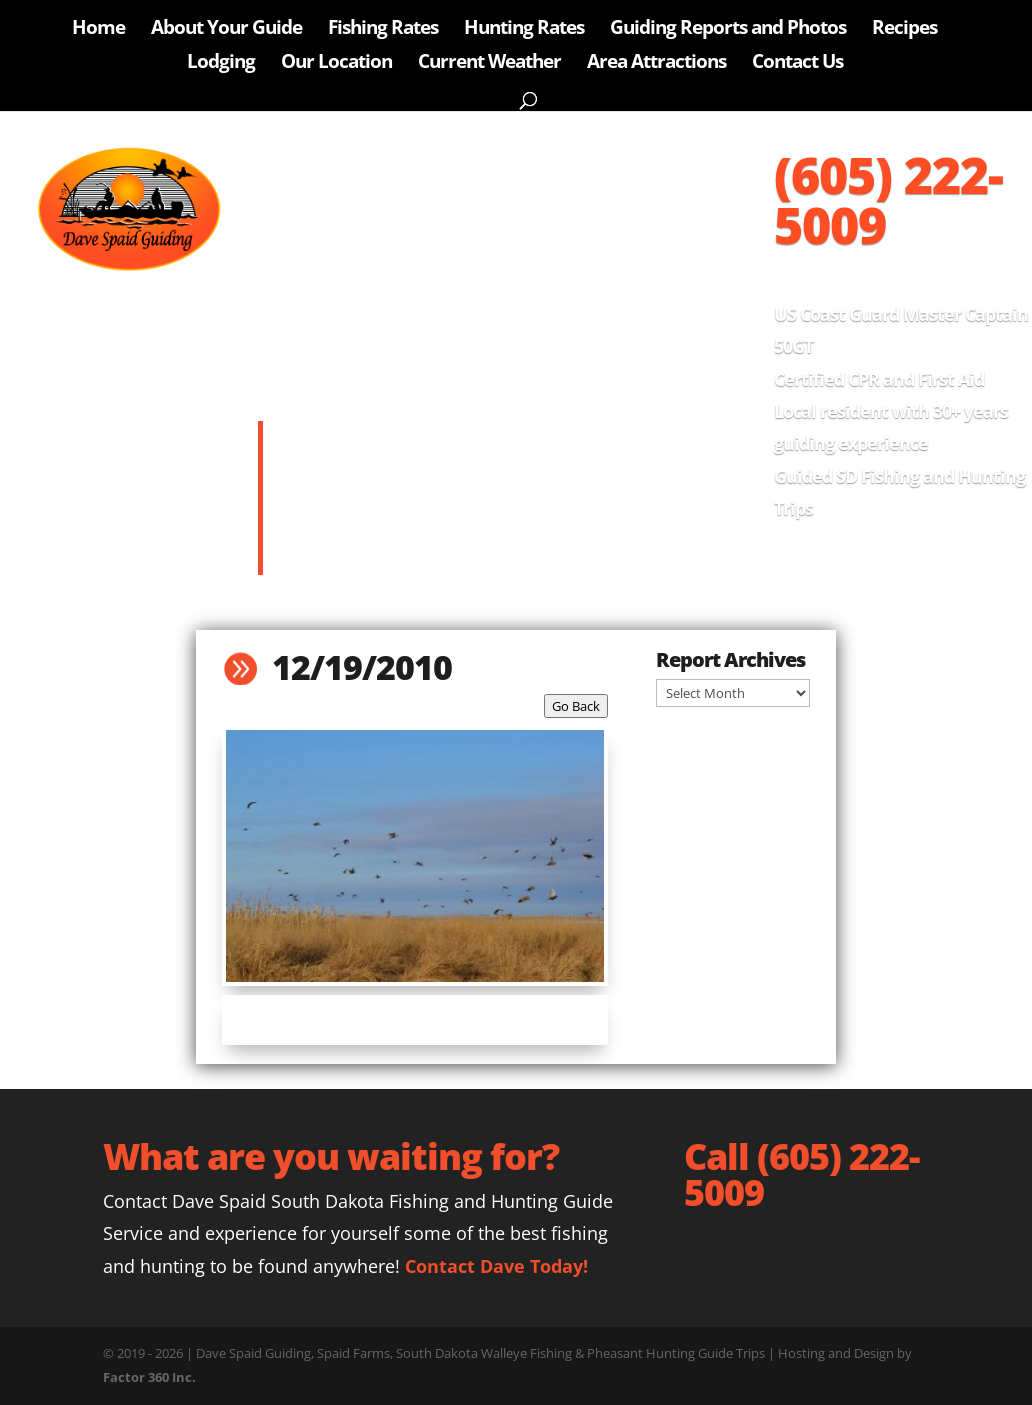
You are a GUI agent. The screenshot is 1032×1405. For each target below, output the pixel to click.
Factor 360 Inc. (149, 1377)
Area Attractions (656, 64)
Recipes (904, 30)
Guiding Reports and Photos (728, 30)
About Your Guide (226, 30)
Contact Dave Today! (496, 1266)
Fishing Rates (383, 30)
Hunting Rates (524, 30)
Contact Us (797, 64)
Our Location (336, 64)
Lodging (221, 64)
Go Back (576, 706)
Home (98, 30)
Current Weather (489, 64)
